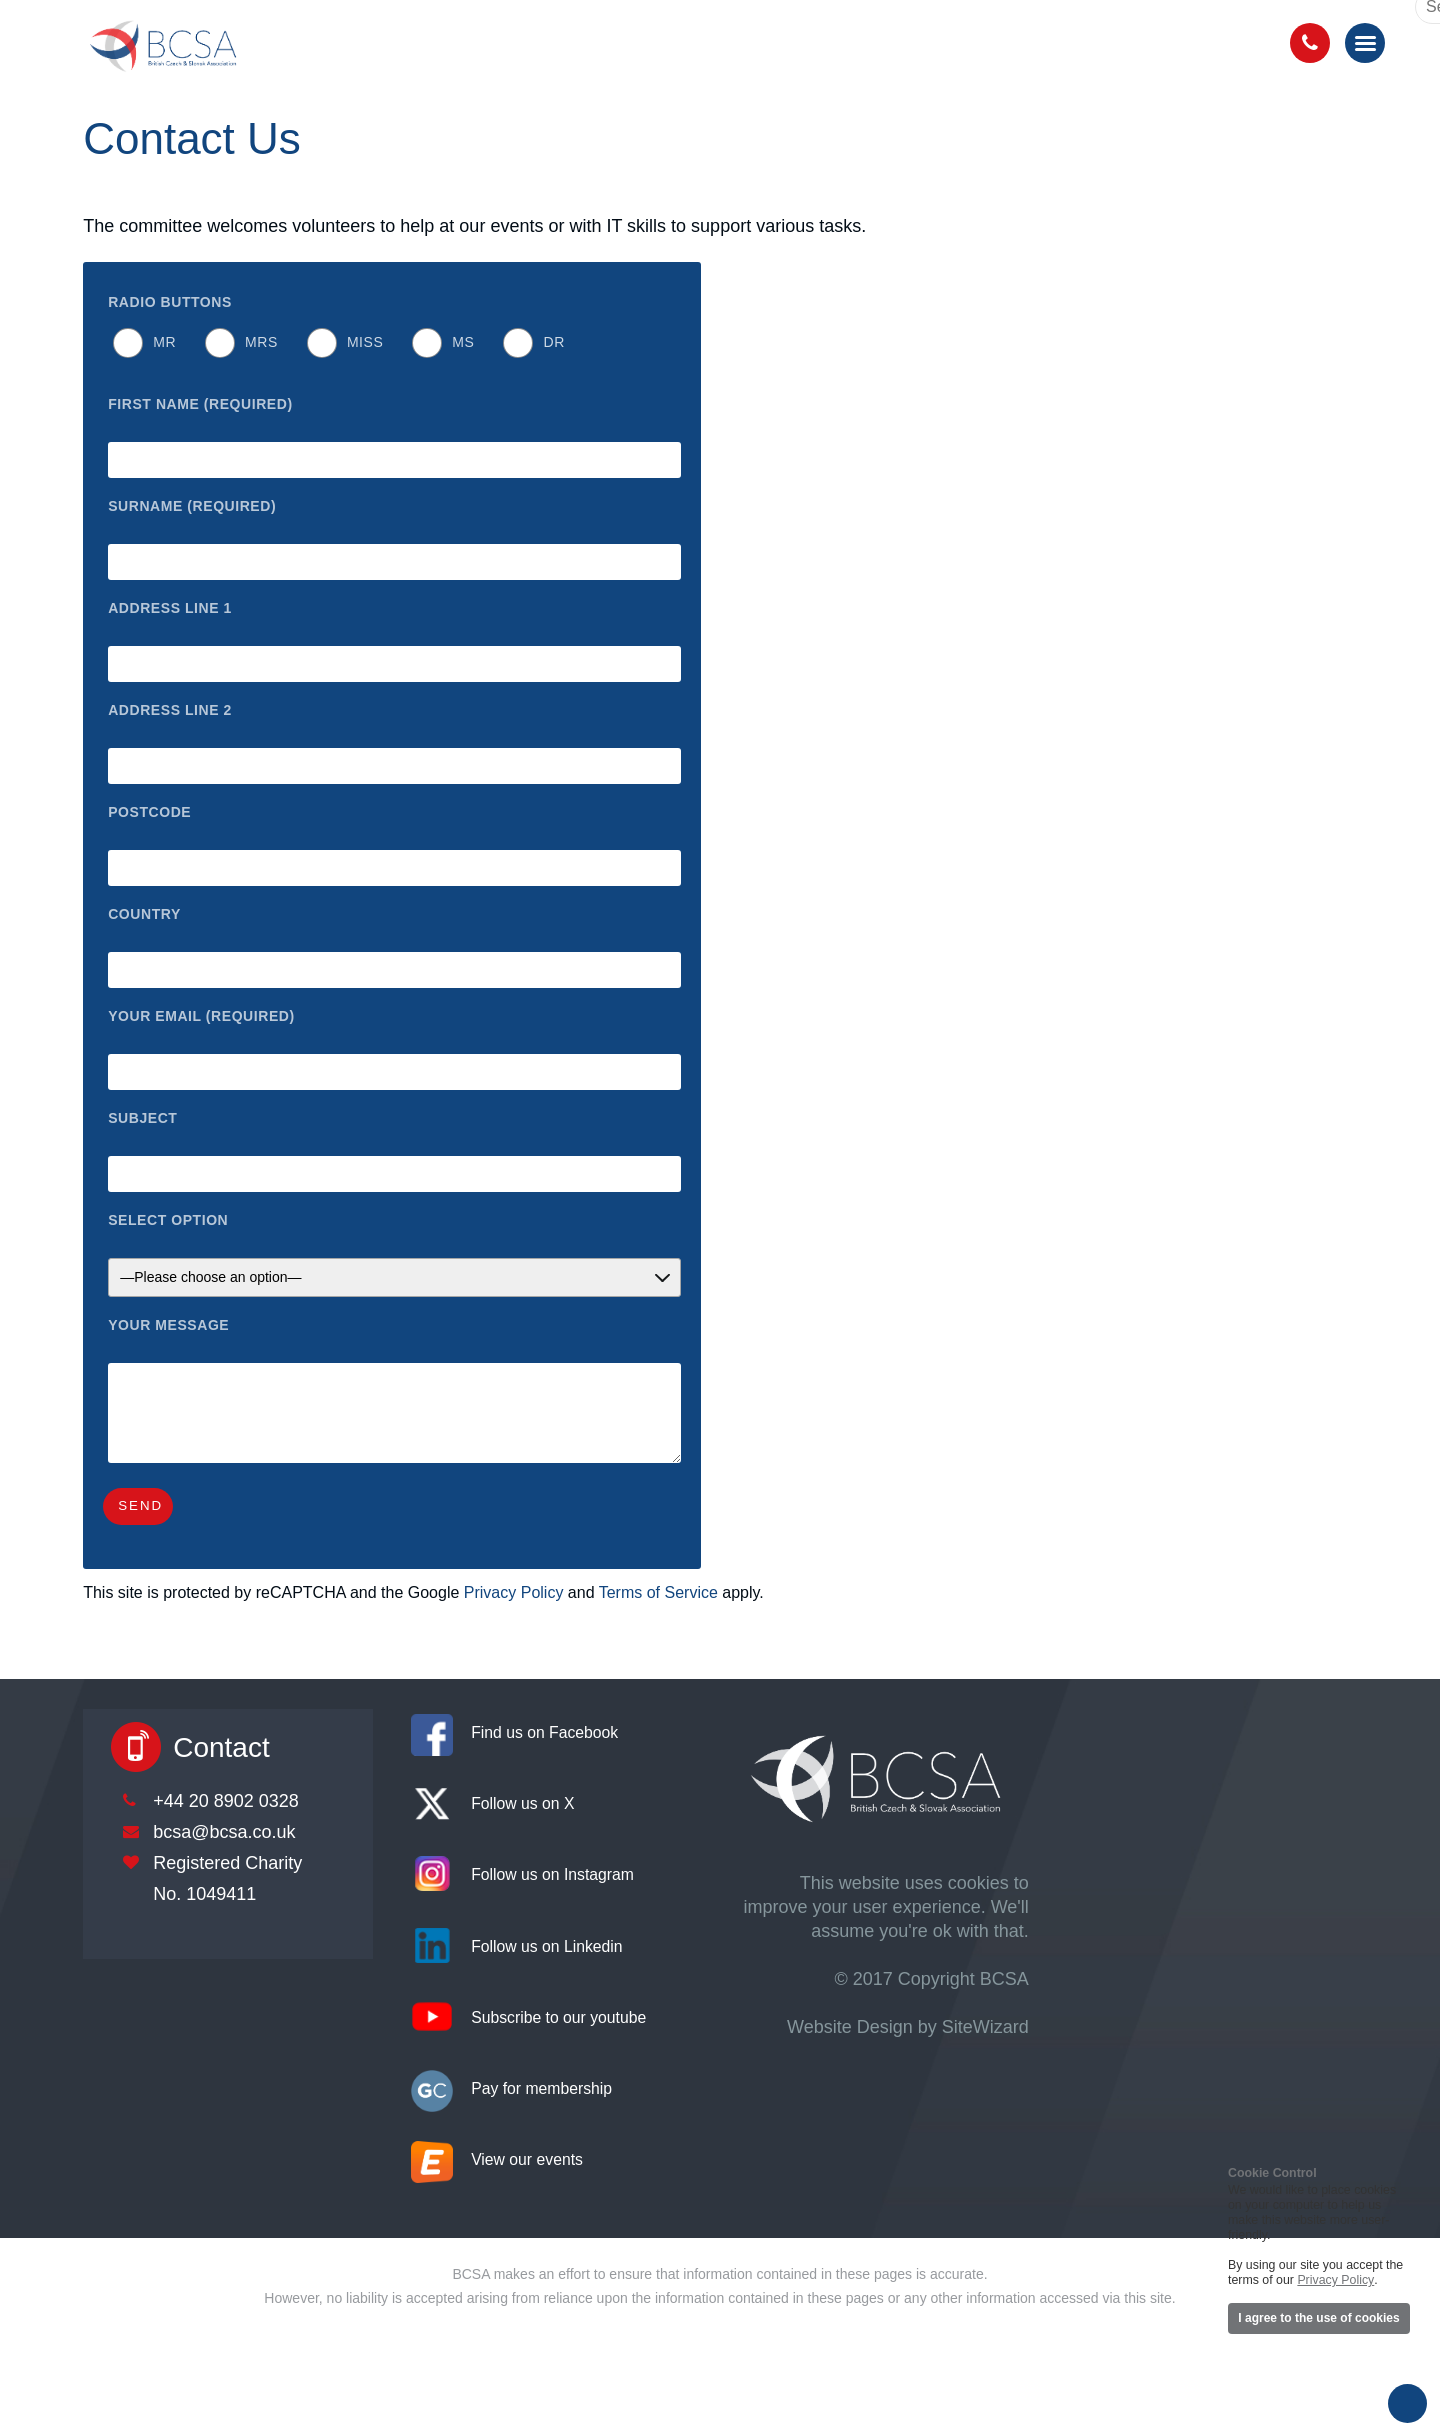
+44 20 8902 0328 (226, 1801)
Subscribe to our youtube (558, 2017)
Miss (365, 342)
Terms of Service (658, 1592)
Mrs (261, 342)
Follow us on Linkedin (546, 1946)
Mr (164, 342)
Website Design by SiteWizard (908, 2027)
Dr (553, 342)
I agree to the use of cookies (1318, 2318)
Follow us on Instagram (552, 1874)
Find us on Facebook (544, 1732)
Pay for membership (541, 2088)
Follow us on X (522, 1803)
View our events (527, 2159)
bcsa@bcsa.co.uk (224, 1832)
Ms (463, 342)
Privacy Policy (514, 1592)
